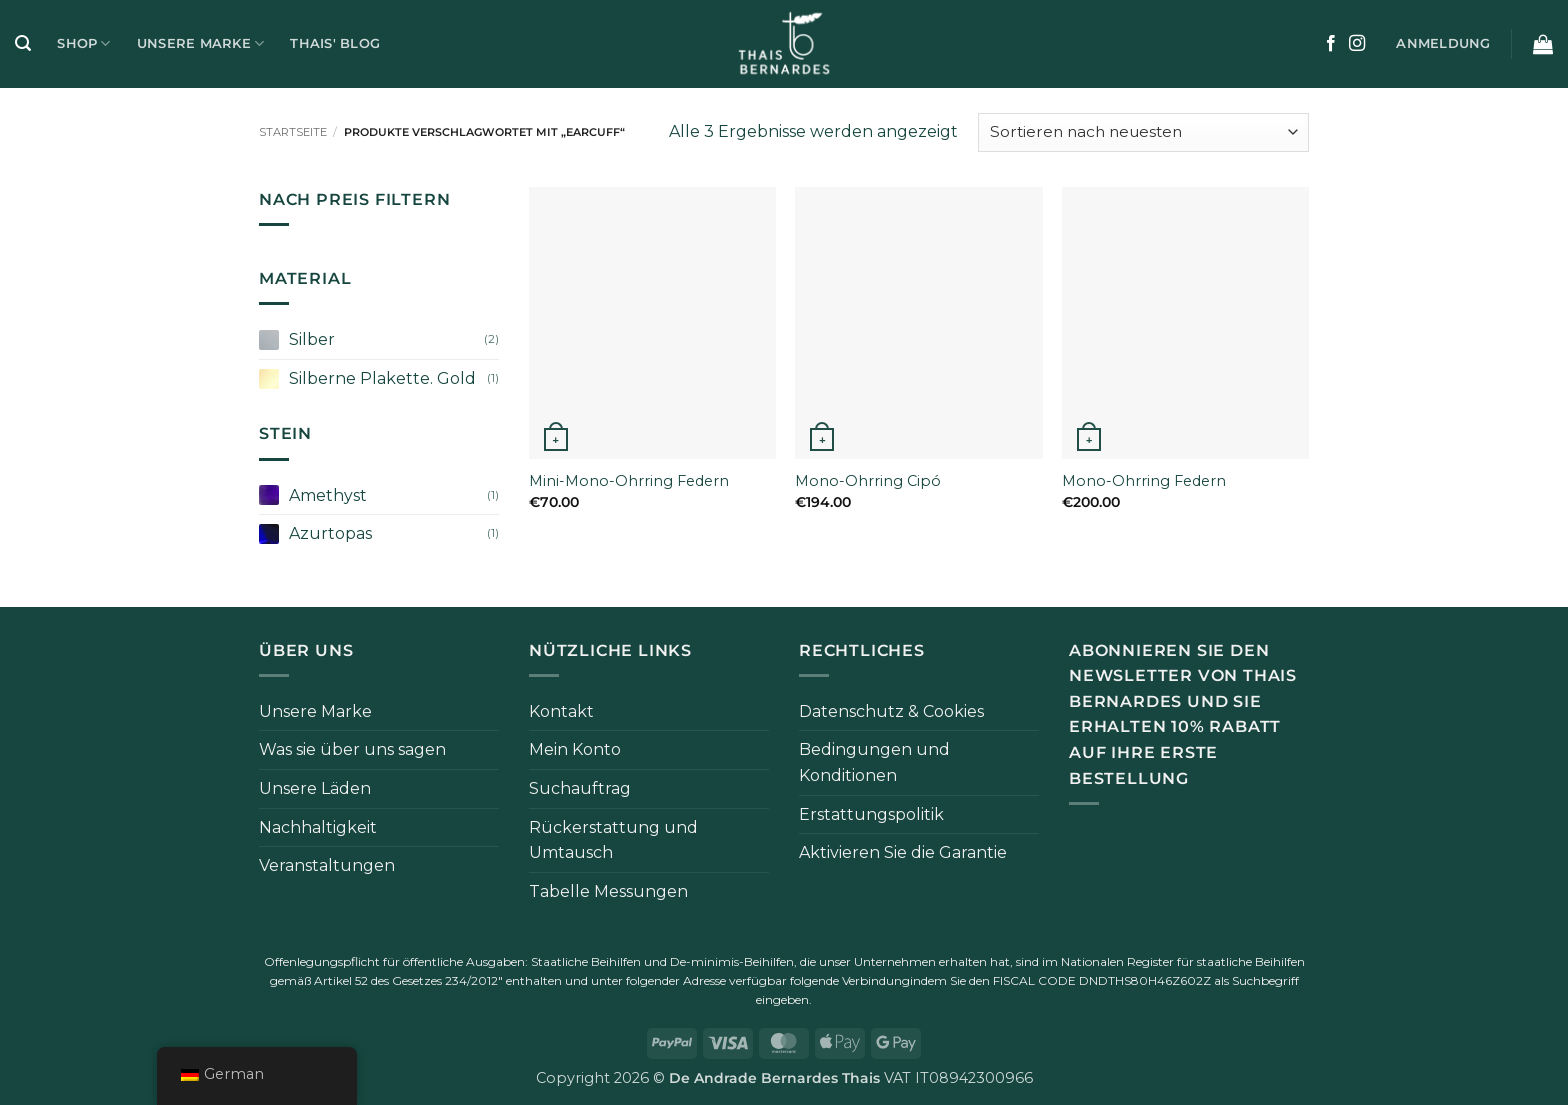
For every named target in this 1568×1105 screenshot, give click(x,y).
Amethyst (328, 495)
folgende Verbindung (850, 980)
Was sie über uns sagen (352, 749)
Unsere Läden (315, 788)
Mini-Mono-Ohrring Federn (629, 481)
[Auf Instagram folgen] (1357, 44)
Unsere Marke (201, 43)
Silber (312, 339)
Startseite (293, 132)
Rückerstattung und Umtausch (613, 840)
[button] (23, 43)
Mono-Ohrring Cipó (868, 481)
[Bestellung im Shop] (1143, 132)
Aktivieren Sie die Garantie (903, 852)
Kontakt (561, 711)
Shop (83, 43)
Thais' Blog (335, 43)
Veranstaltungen (327, 865)
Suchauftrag (580, 788)
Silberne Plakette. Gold (382, 378)
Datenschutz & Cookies (891, 711)
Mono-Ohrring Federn (1144, 481)
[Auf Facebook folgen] (1331, 44)
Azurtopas (330, 533)
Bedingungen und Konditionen (874, 762)
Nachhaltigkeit (318, 827)
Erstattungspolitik (871, 814)
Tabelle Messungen (608, 891)
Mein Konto (575, 749)
